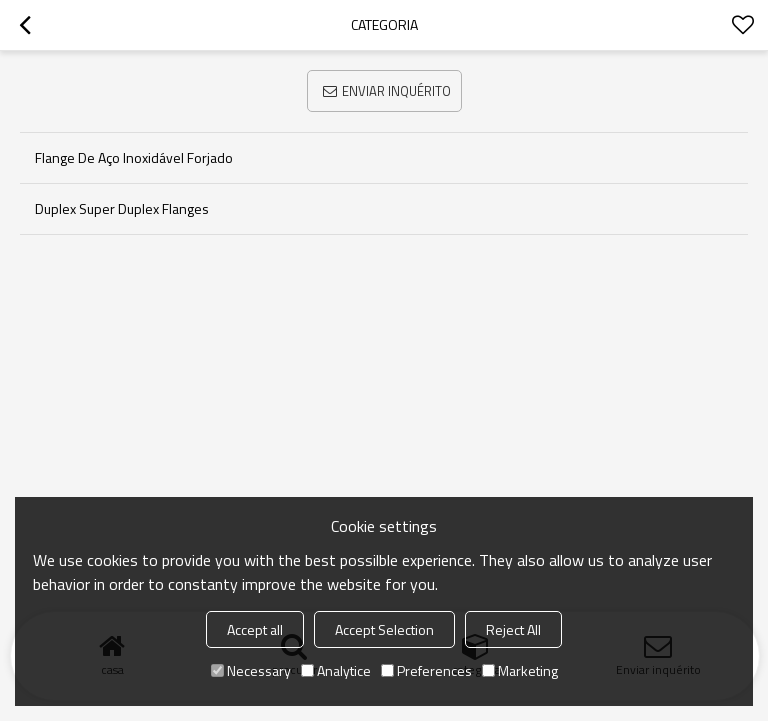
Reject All (513, 629)
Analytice (336, 670)
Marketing (520, 670)
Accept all (255, 629)
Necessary (251, 670)
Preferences (426, 670)
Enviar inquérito (396, 91)
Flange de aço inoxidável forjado (134, 157)
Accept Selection (384, 629)
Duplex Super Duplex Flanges (122, 208)
